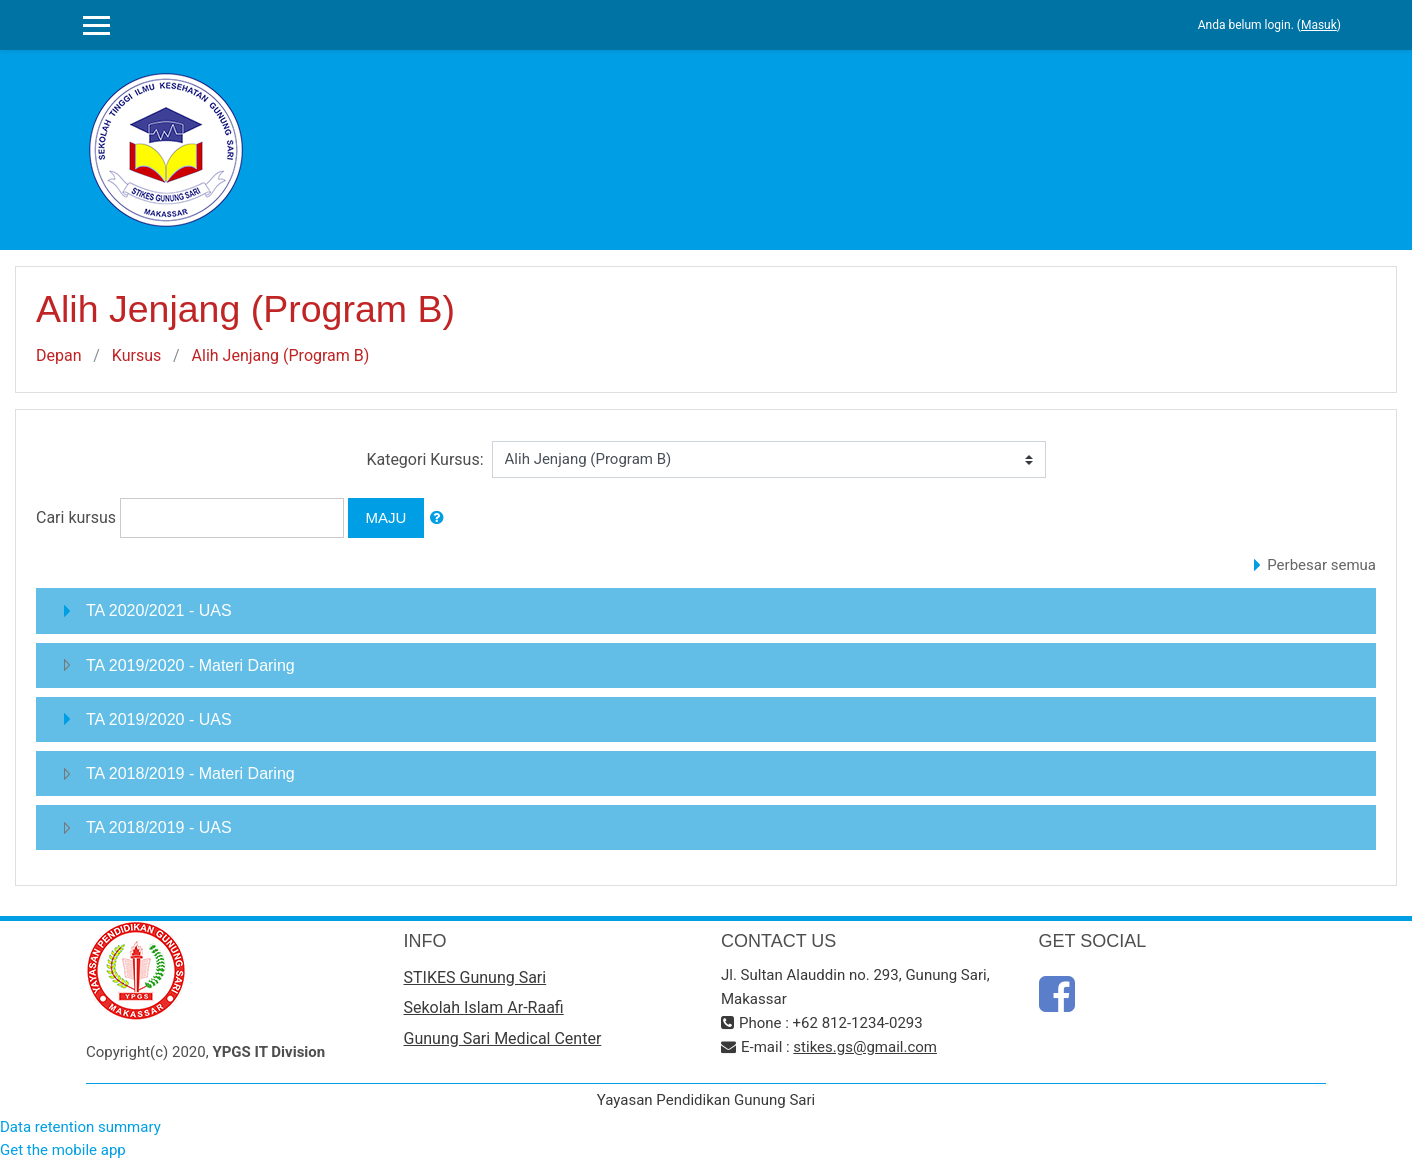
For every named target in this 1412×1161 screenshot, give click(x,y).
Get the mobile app (63, 1150)
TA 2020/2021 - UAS (159, 610)
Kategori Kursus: (424, 459)
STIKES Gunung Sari (475, 977)
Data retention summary (80, 1127)
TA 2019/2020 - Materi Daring (190, 665)
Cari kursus (76, 517)
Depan (59, 355)
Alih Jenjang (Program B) (281, 355)
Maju (386, 517)
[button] (437, 518)
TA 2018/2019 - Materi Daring (190, 773)
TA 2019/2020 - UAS (159, 719)
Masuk (1319, 25)
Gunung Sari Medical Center (503, 1038)
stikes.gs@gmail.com (865, 1047)
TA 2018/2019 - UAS (159, 827)
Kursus (136, 355)
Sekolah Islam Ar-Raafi (484, 1007)
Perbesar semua (1321, 565)
